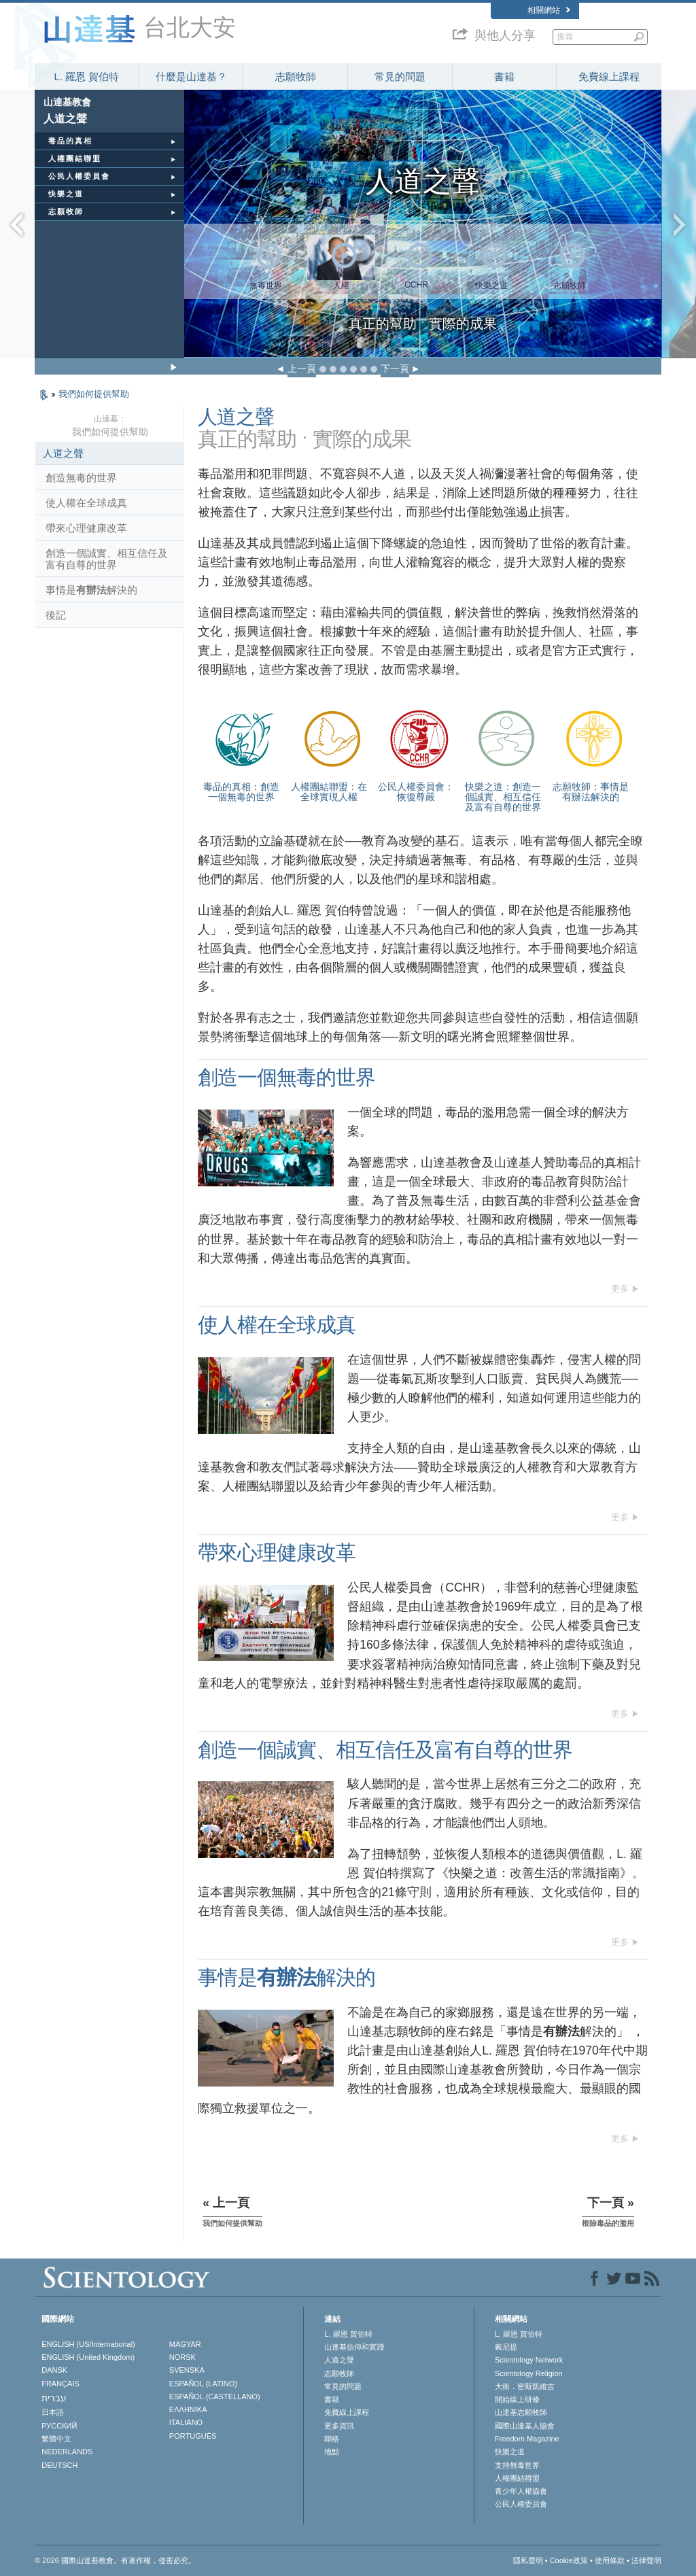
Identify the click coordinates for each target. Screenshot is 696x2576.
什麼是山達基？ (191, 76)
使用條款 (610, 2560)
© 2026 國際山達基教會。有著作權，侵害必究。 (115, 2560)
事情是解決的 (91, 590)
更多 (620, 1289)
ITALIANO (186, 2422)
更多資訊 (339, 2426)
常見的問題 (400, 76)
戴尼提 (506, 2347)
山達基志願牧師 (521, 2412)
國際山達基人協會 (525, 2426)
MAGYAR (185, 2344)
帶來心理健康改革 (86, 528)
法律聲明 (646, 2560)
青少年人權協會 (521, 2491)
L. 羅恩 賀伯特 (87, 76)
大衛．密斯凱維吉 (525, 2386)
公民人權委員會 (521, 2504)
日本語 (52, 2412)
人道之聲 (63, 453)
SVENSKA (187, 2370)
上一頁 (302, 368)
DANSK (54, 2370)
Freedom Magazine (527, 2439)
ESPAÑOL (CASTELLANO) (214, 2396)
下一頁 (395, 368)
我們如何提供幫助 (93, 394)
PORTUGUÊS (192, 2436)
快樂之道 (491, 285)
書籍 (504, 76)
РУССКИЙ (59, 2426)
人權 (341, 285)
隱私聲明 (528, 2560)
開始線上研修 (517, 2399)
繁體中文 (56, 2439)
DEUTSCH (59, 2465)
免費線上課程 (609, 76)
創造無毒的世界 (81, 477)
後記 (56, 615)
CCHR (416, 285)
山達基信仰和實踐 (354, 2347)
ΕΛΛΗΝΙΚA (188, 2409)
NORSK (182, 2357)
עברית (54, 2397)
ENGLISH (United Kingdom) (88, 2357)
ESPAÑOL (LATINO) (203, 2384)
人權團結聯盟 (517, 2478)
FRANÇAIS (60, 2384)
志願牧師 (295, 76)
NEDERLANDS (66, 2452)
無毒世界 (265, 285)
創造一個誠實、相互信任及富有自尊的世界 (107, 558)
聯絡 (331, 2439)
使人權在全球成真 (86, 503)
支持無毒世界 (517, 2465)
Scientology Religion (529, 2373)
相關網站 (548, 10)
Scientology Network (529, 2360)
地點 (331, 2452)
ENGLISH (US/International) (88, 2344)
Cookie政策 (569, 2560)
